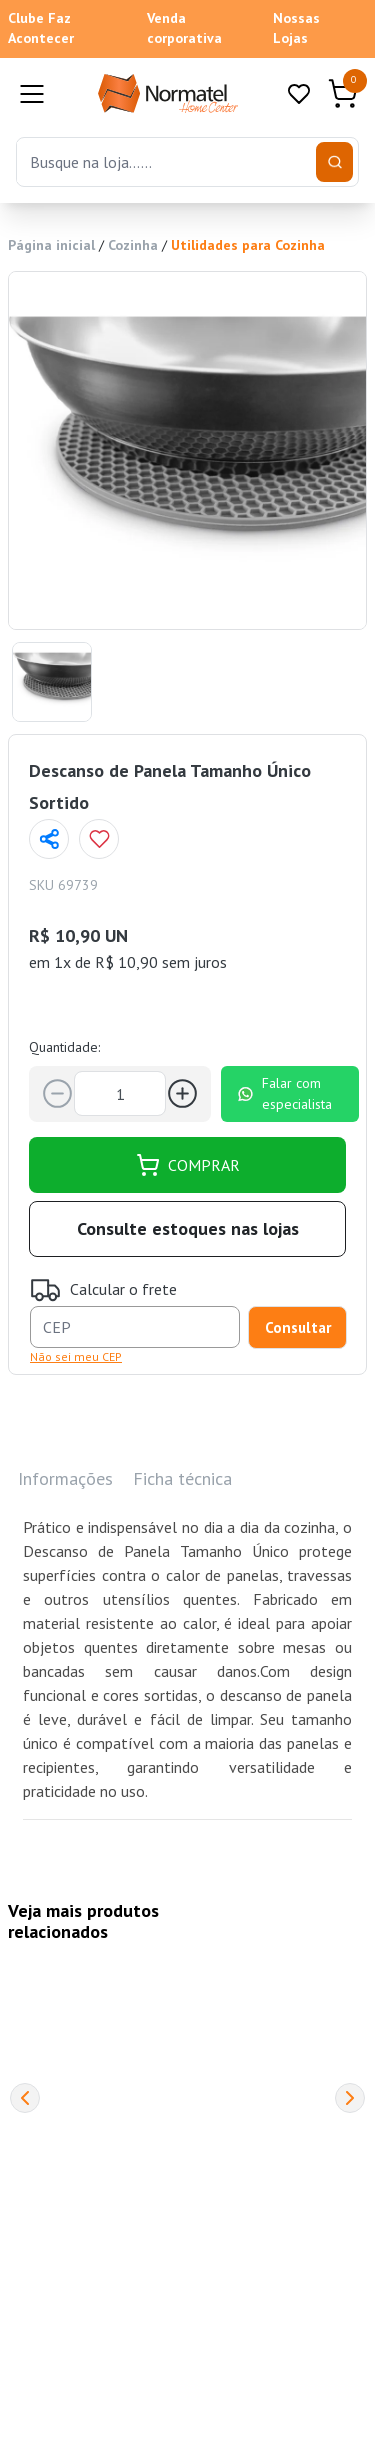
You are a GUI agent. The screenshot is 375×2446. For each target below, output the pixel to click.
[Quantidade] (120, 1093)
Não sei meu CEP (76, 1356)
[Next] (350, 2098)
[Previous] (25, 2098)
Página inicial (51, 245)
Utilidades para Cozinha (248, 245)
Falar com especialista (284, 1093)
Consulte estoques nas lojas (188, 1228)
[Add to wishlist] (99, 839)
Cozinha (133, 245)
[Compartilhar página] (49, 839)
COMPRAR (188, 1165)
